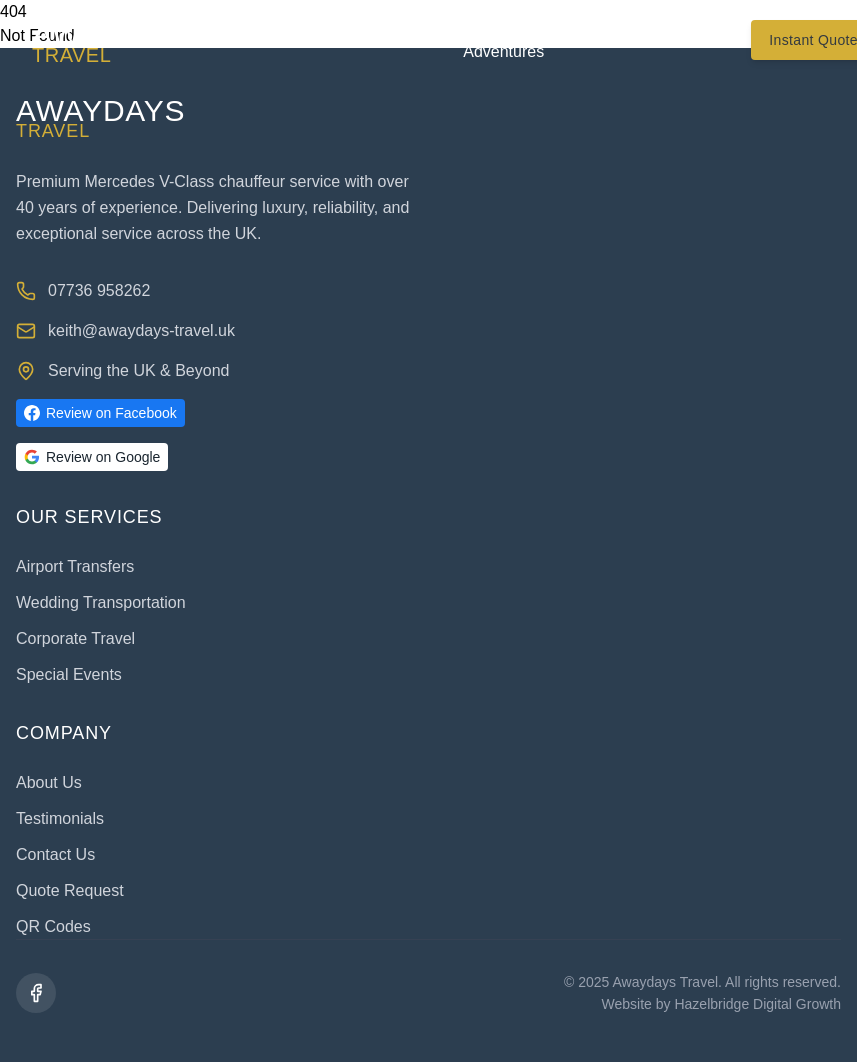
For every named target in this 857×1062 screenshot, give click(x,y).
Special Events (69, 674)
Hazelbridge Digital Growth (757, 1004)
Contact (723, 39)
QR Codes (53, 926)
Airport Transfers (75, 566)
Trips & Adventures (503, 39)
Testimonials (620, 39)
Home (222, 39)
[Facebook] (36, 993)
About (297, 39)
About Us (49, 782)
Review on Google (92, 457)
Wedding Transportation (101, 602)
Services (390, 39)
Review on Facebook (100, 413)
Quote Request (70, 890)
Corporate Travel (75, 638)
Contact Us (55, 854)
